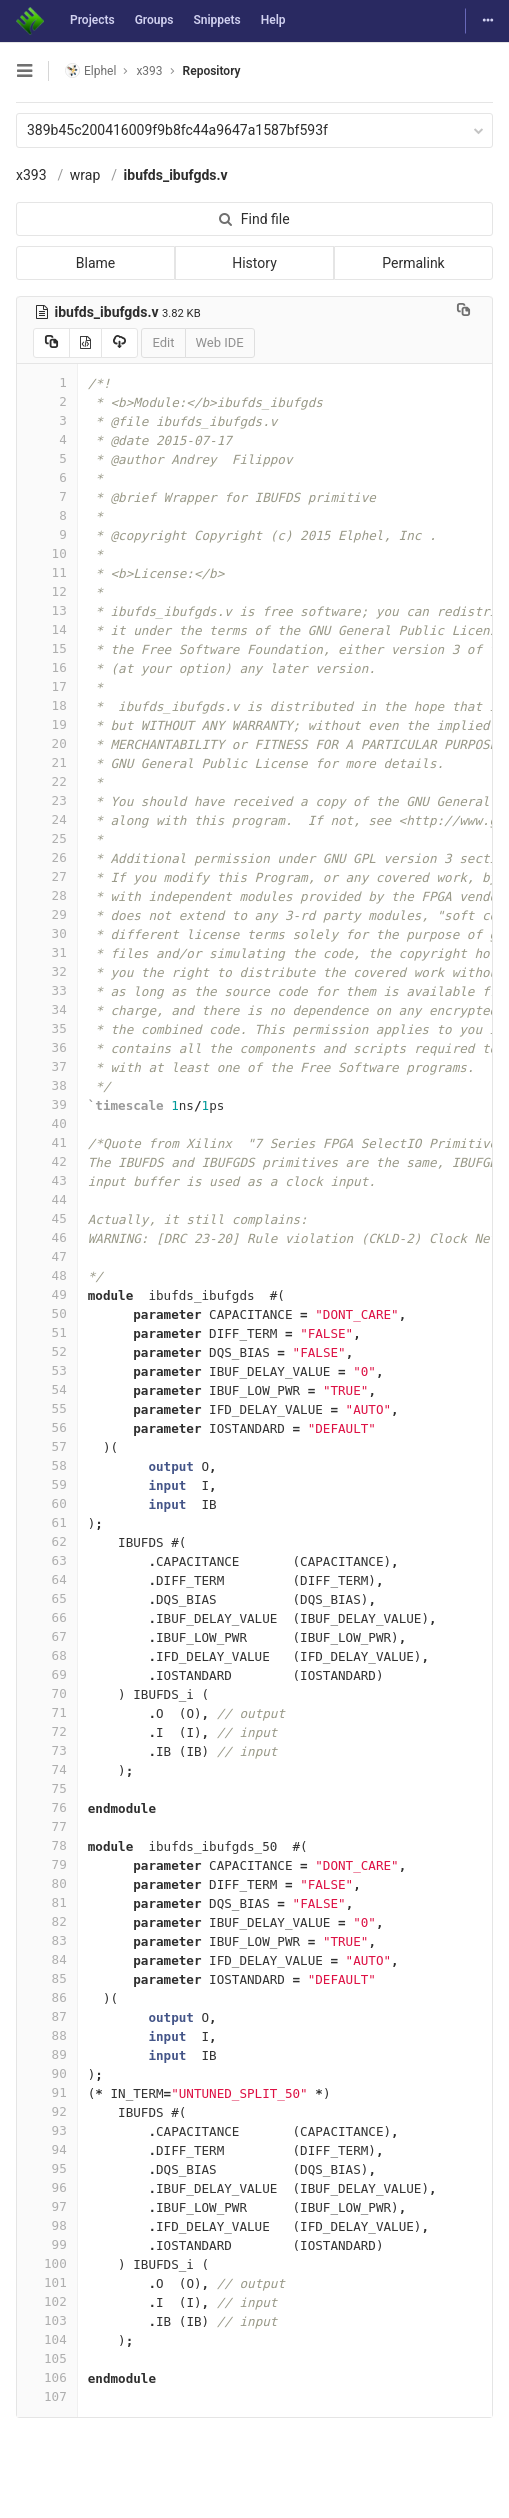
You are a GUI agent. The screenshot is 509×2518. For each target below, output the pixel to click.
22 (47, 781)
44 (47, 1199)
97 (47, 2206)
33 (47, 990)
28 (47, 895)
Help (273, 20)
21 (47, 762)
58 (47, 1465)
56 (47, 1427)
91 (47, 2092)
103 (47, 2320)
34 (47, 1009)
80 (47, 1883)
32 (47, 971)
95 (47, 2168)
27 (47, 876)
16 (47, 667)
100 (47, 2263)
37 (47, 1066)
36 (47, 1047)
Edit (163, 342)
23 (47, 800)
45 (47, 1218)
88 (47, 2035)
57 (47, 1446)
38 (47, 1085)
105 (47, 2358)
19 (47, 724)
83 (47, 1940)
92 (47, 2111)
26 (47, 857)
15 (47, 648)
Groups (154, 20)
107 (47, 2396)
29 (47, 914)
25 (47, 838)
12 (47, 591)
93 (47, 2130)
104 (47, 2339)
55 (47, 1408)
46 (47, 1237)
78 (47, 1845)
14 (47, 629)
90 (47, 2073)
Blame (95, 263)
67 (47, 1636)
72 (47, 1731)
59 (47, 1484)
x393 (31, 175)
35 (47, 1028)
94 (47, 2149)
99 (47, 2244)
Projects (92, 20)
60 (47, 1503)
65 (47, 1598)
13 (47, 610)
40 (47, 1123)
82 (47, 1921)
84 (47, 1959)
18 (47, 705)
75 (47, 1788)
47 (47, 1256)
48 (47, 1275)
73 (47, 1750)
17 (47, 686)
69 (47, 1674)
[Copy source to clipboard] (51, 343)
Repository (212, 71)
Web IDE (220, 342)
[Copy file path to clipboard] (463, 312)
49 (47, 1294)
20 (47, 743)
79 (47, 1864)
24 (47, 819)
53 (47, 1370)
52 (47, 1351)
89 (47, 2054)
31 (47, 952)
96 (47, 2187)
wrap (85, 175)
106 (47, 2377)
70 (47, 1693)
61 (47, 1522)
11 (47, 572)
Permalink (413, 263)
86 (47, 1997)
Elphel (90, 70)
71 (47, 1712)
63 (47, 1560)
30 (47, 933)
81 (47, 1902)
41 (47, 1142)
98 (47, 2225)
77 (47, 1826)
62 (47, 1541)
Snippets (216, 20)
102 (47, 2301)
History (254, 263)
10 (47, 553)
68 (47, 1655)
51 (47, 1332)
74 (47, 1769)
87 (47, 2016)
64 (47, 1579)
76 (47, 1807)
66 (47, 1617)
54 (47, 1389)
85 (47, 1978)
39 (47, 1104)
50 (47, 1313)
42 (47, 1161)
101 (47, 2282)
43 (47, 1180)
